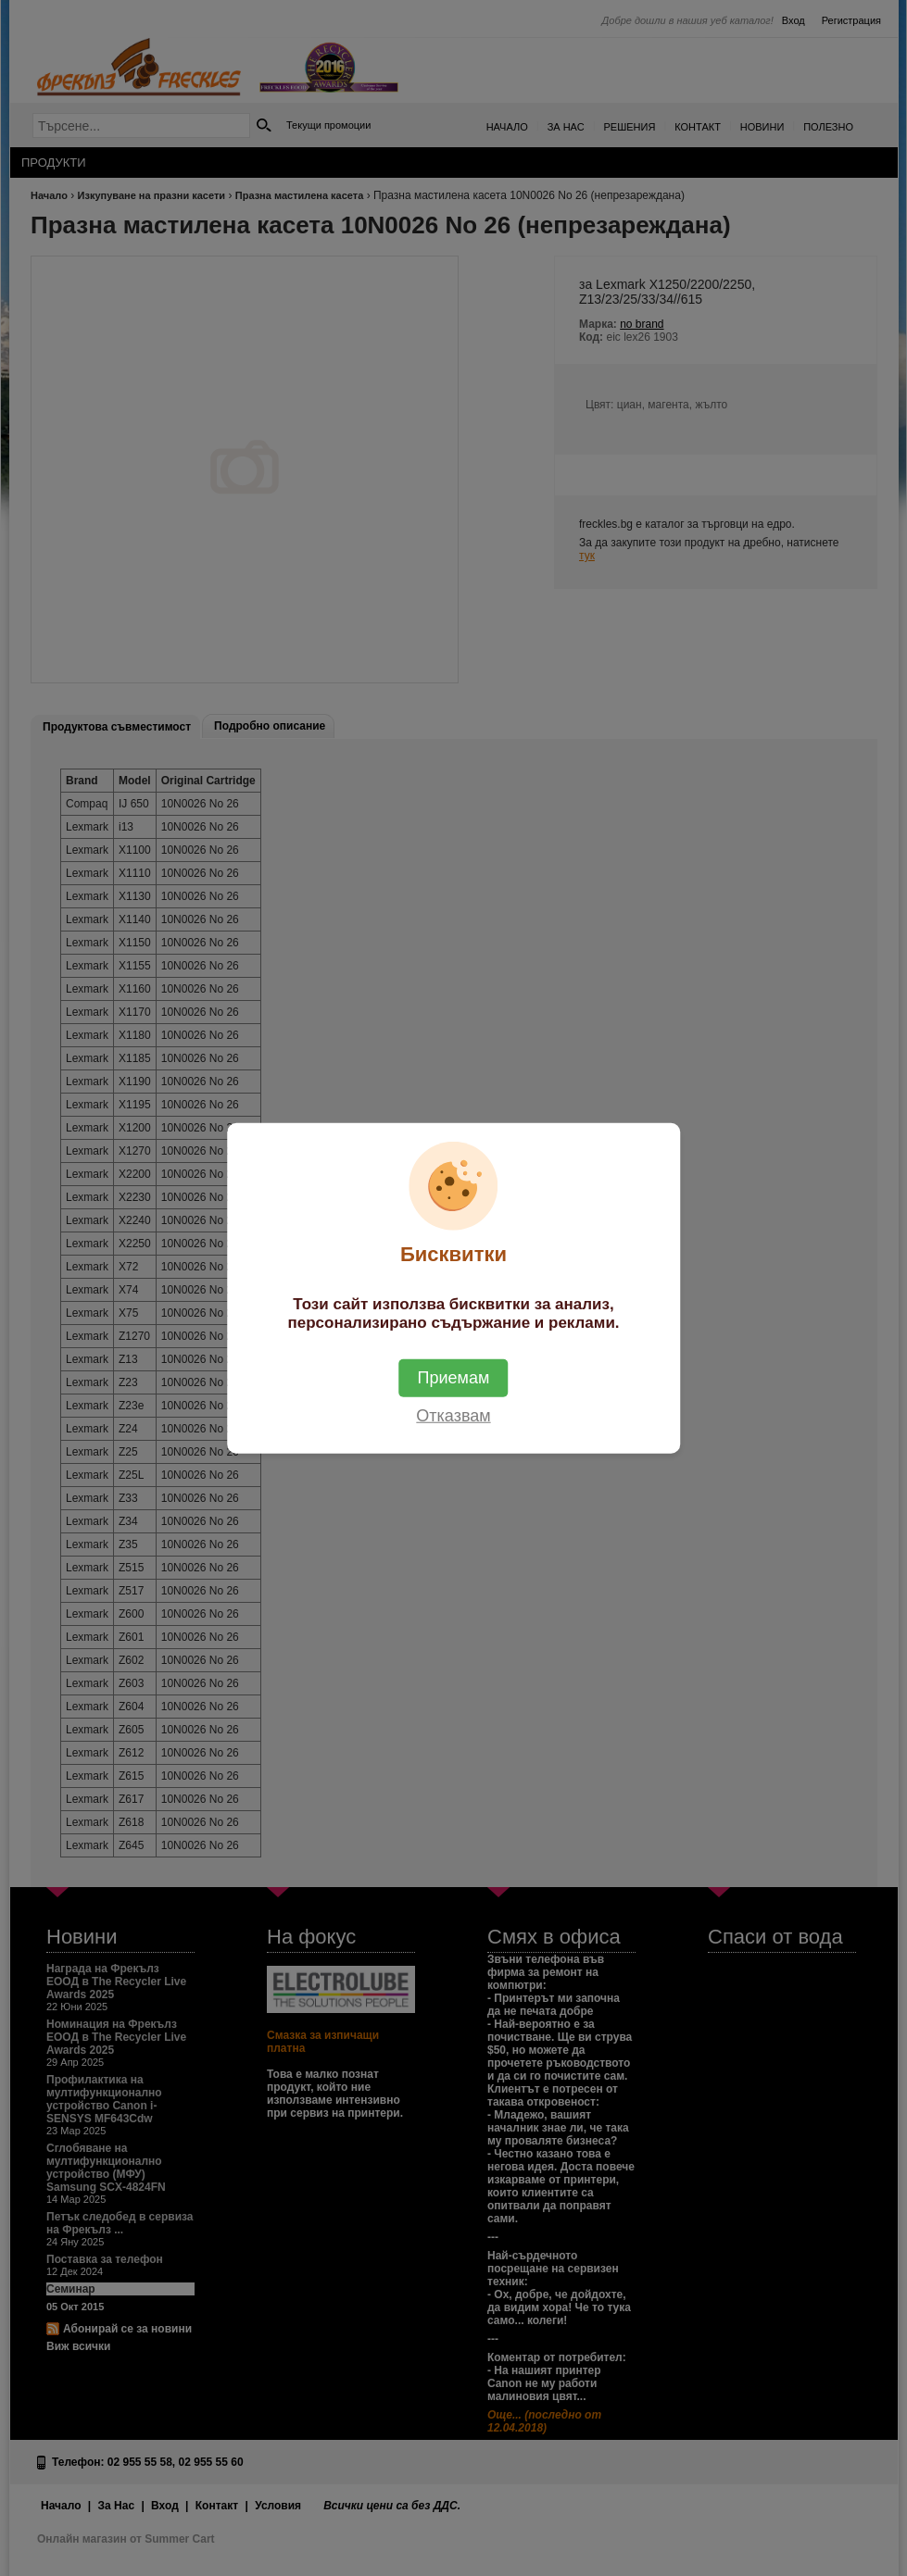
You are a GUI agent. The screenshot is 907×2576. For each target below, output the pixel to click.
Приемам (454, 1377)
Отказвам (453, 1415)
